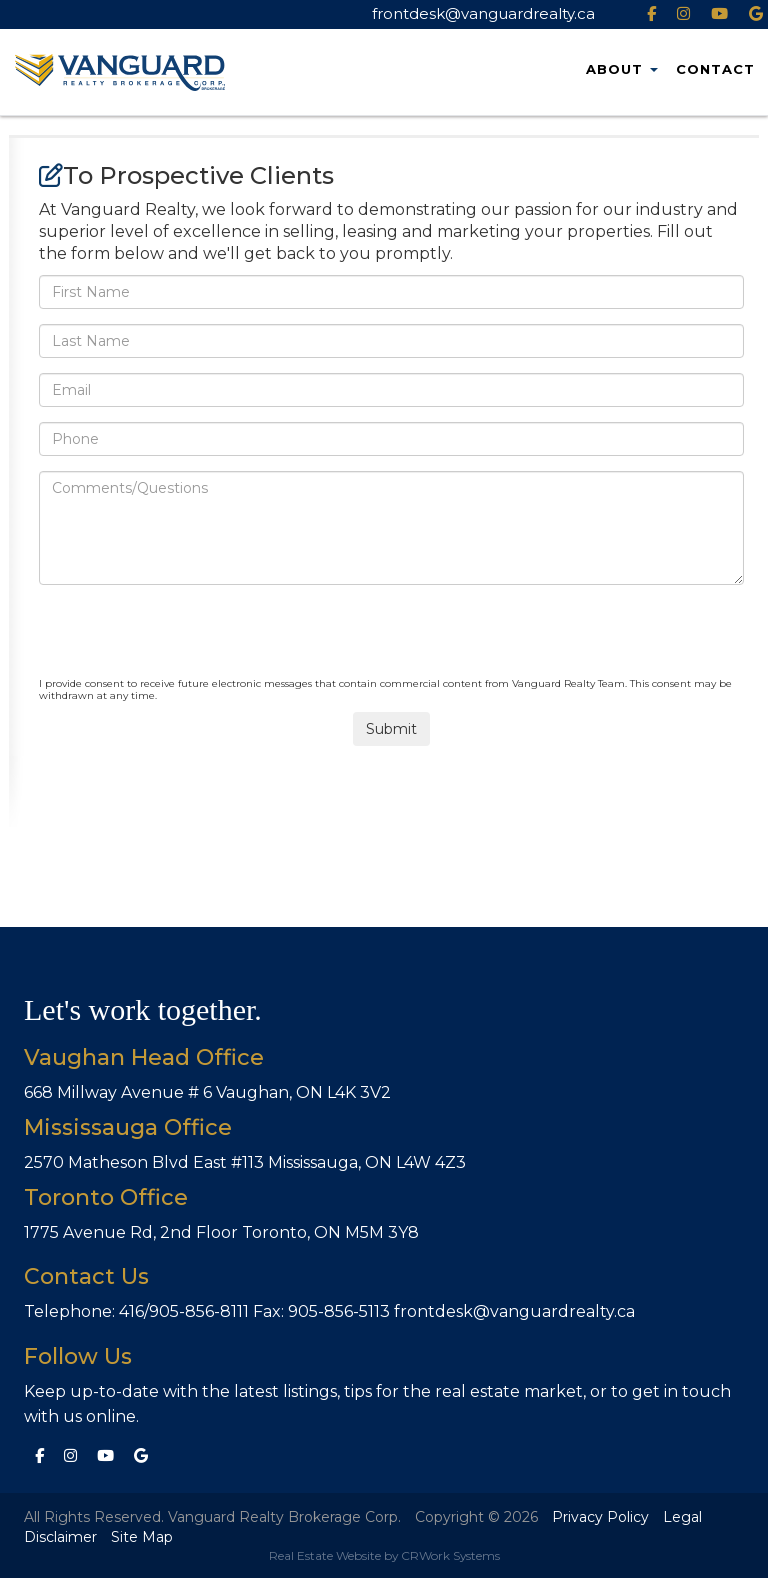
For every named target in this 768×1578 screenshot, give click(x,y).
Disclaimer (60, 1537)
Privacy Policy (600, 1517)
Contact (715, 69)
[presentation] (191, 639)
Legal (682, 1517)
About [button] (622, 69)
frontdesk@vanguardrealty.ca (483, 13)
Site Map (142, 1537)
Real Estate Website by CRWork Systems (384, 1555)
